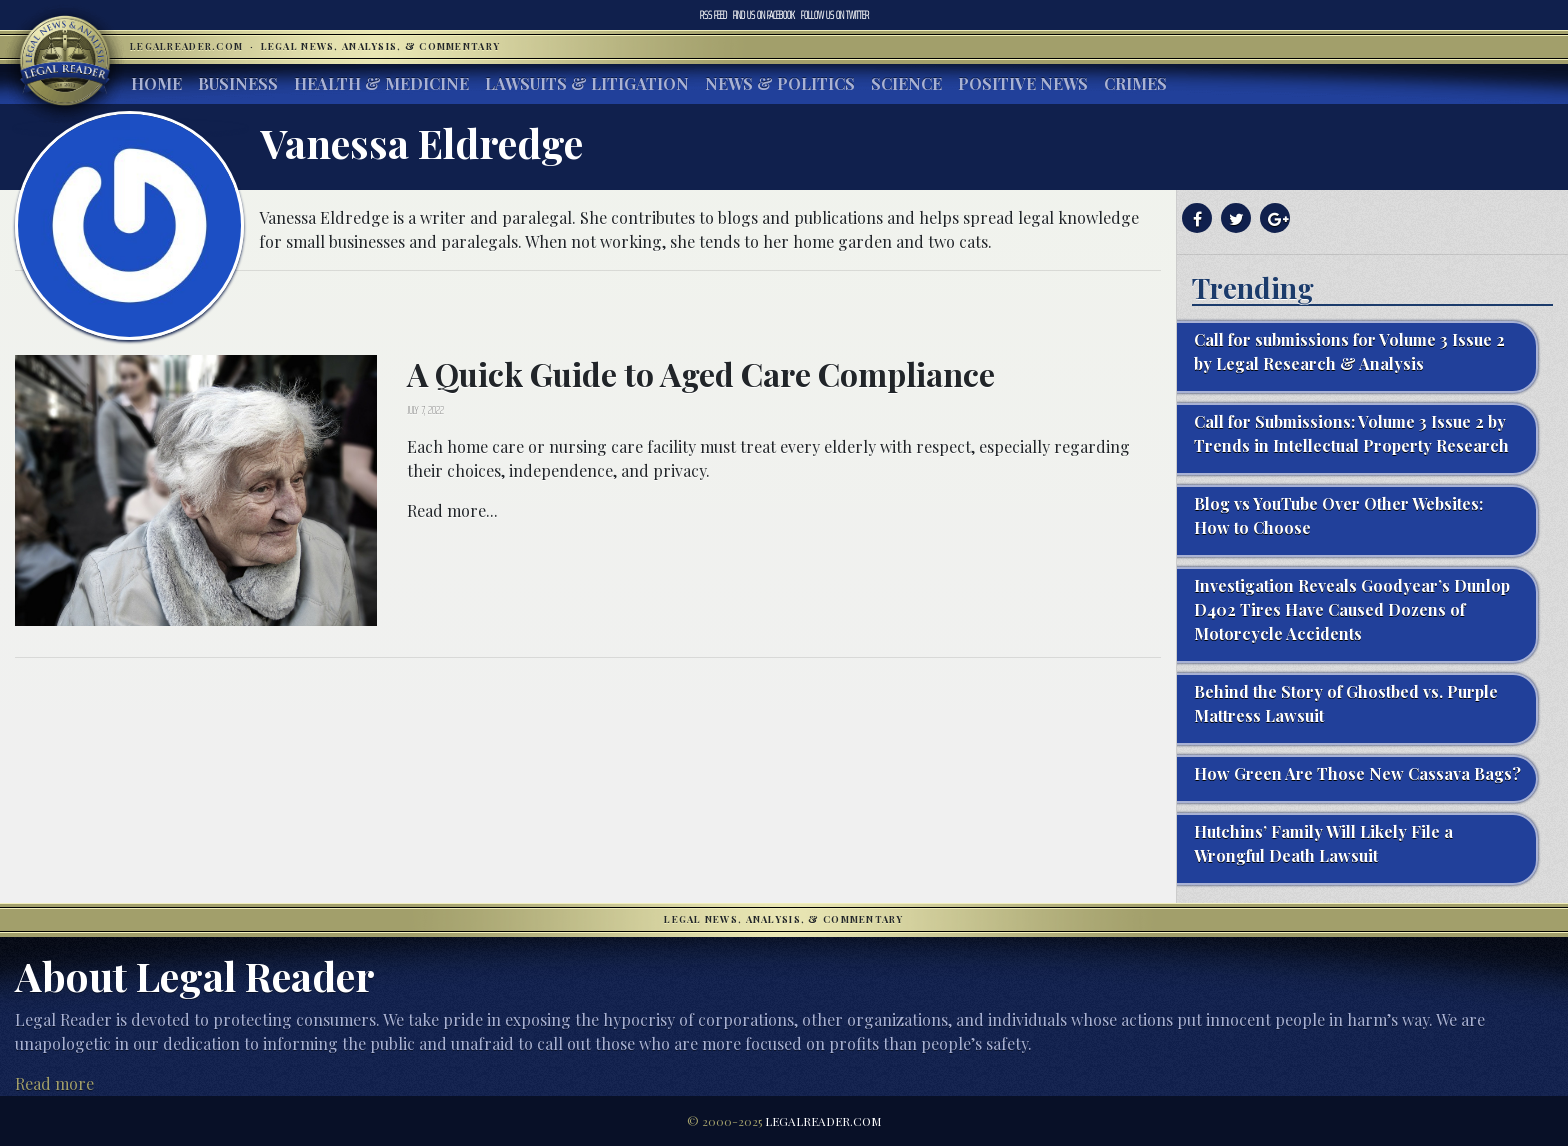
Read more (54, 1083)
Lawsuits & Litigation (587, 83)
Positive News (1023, 83)
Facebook (764, 15)
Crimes (1135, 83)
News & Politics (780, 83)
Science (906, 83)
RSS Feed (713, 15)
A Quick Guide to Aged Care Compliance (701, 373)
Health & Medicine (381, 83)
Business (238, 83)
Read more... (452, 510)
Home (156, 83)
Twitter (835, 15)
